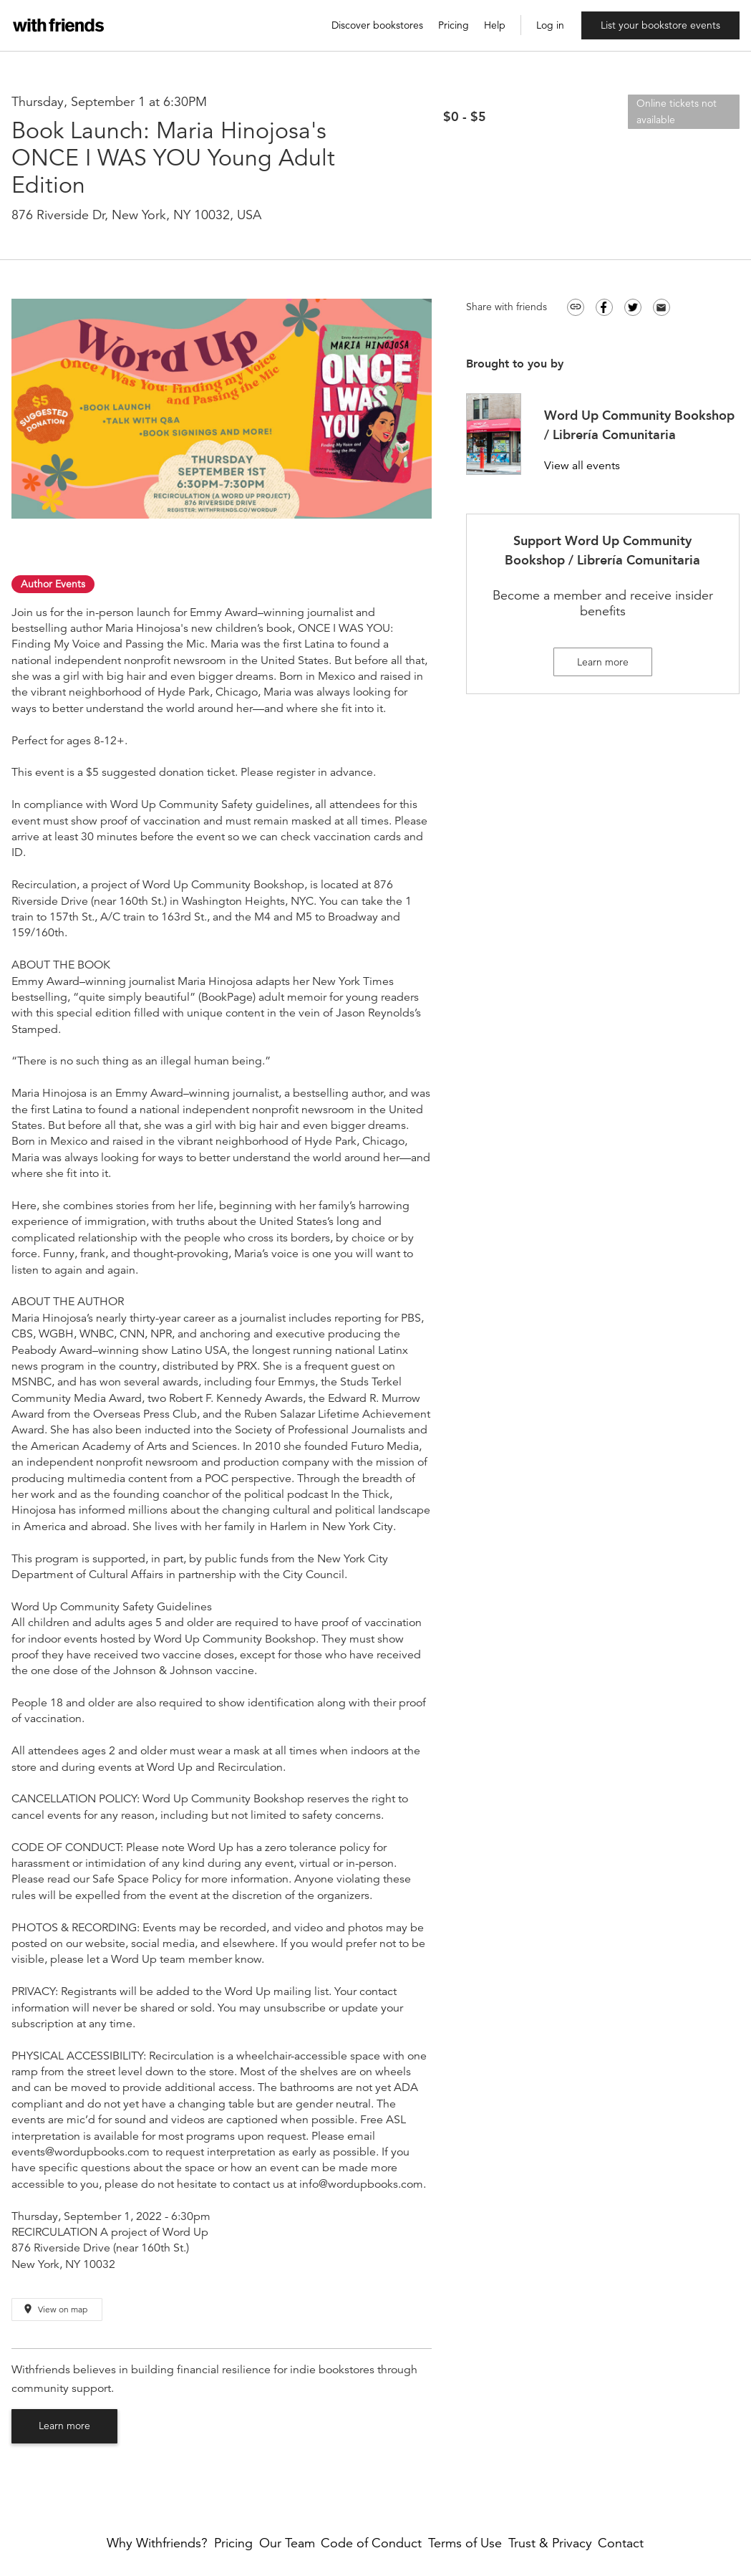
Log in (550, 25)
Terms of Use (465, 2543)
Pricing (453, 25)
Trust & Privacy (550, 2543)
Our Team (287, 2543)
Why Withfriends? (157, 2543)
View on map (54, 2309)
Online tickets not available (676, 111)
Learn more (64, 2425)
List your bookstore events (660, 25)
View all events (582, 466)
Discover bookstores (377, 25)
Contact (621, 2543)
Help (494, 25)
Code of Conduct (371, 2543)
